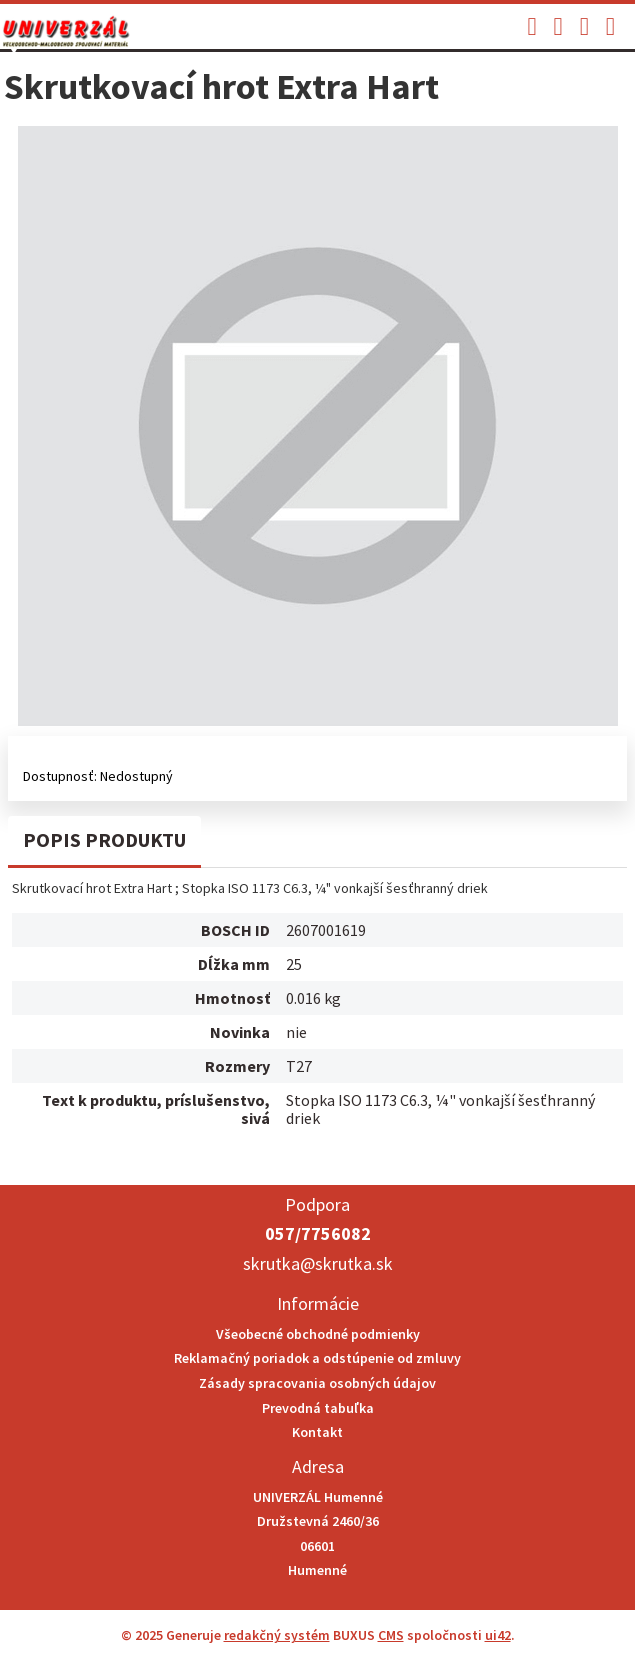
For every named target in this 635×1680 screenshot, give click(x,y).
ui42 (498, 1635)
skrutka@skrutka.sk (318, 1263)
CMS (391, 1635)
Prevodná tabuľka (318, 1408)
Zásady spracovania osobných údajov (317, 1383)
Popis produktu (104, 839)
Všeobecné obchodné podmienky (318, 1334)
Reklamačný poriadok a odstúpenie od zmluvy (317, 1358)
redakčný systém (277, 1635)
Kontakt (317, 1432)
